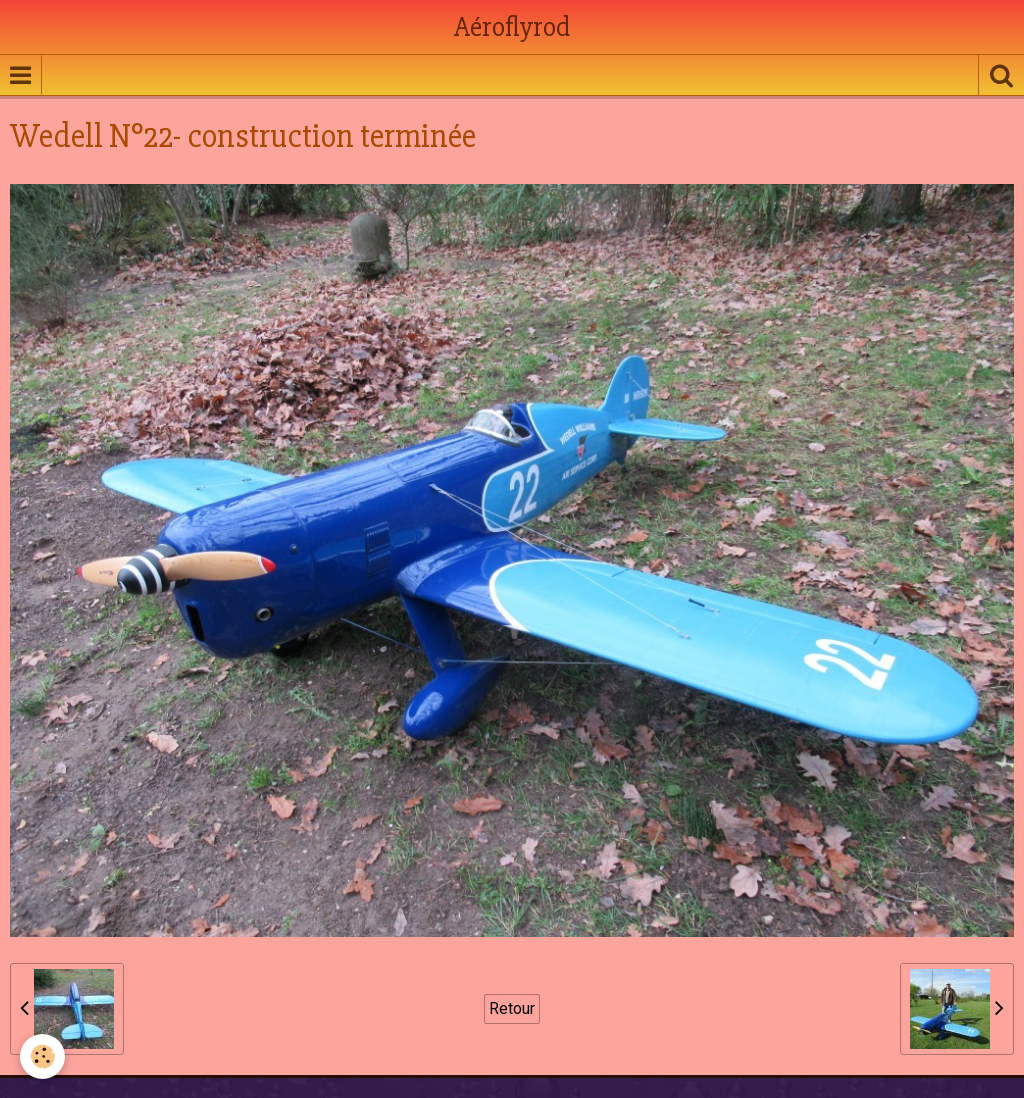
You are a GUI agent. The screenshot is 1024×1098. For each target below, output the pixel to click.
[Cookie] (42, 1056)
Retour (512, 1008)
